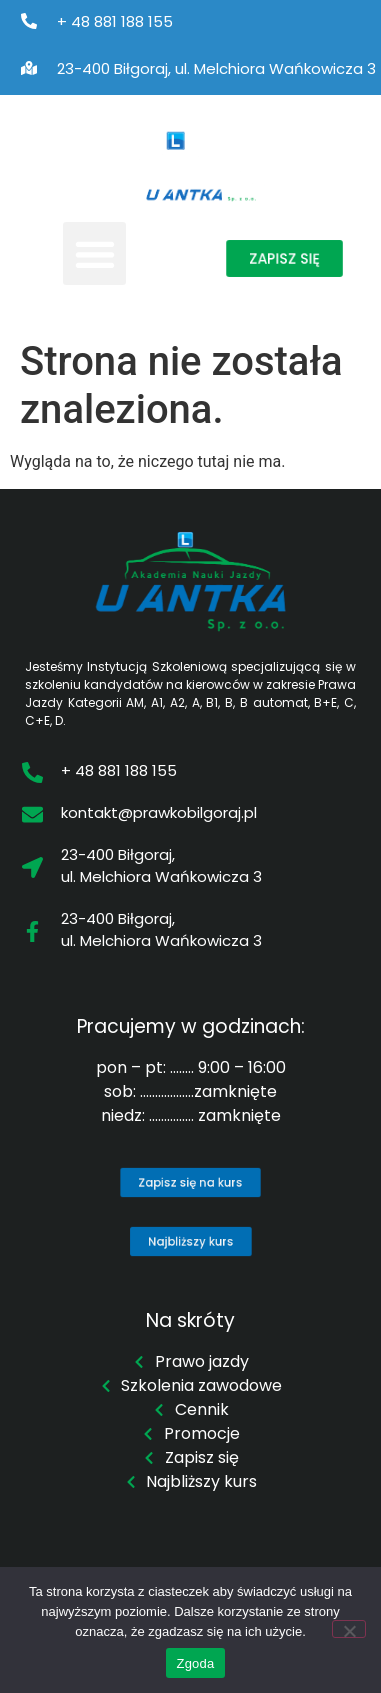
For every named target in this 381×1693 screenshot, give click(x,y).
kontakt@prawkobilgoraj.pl (159, 812)
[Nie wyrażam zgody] (349, 1629)
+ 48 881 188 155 (115, 21)
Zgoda (195, 1663)
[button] (94, 253)
